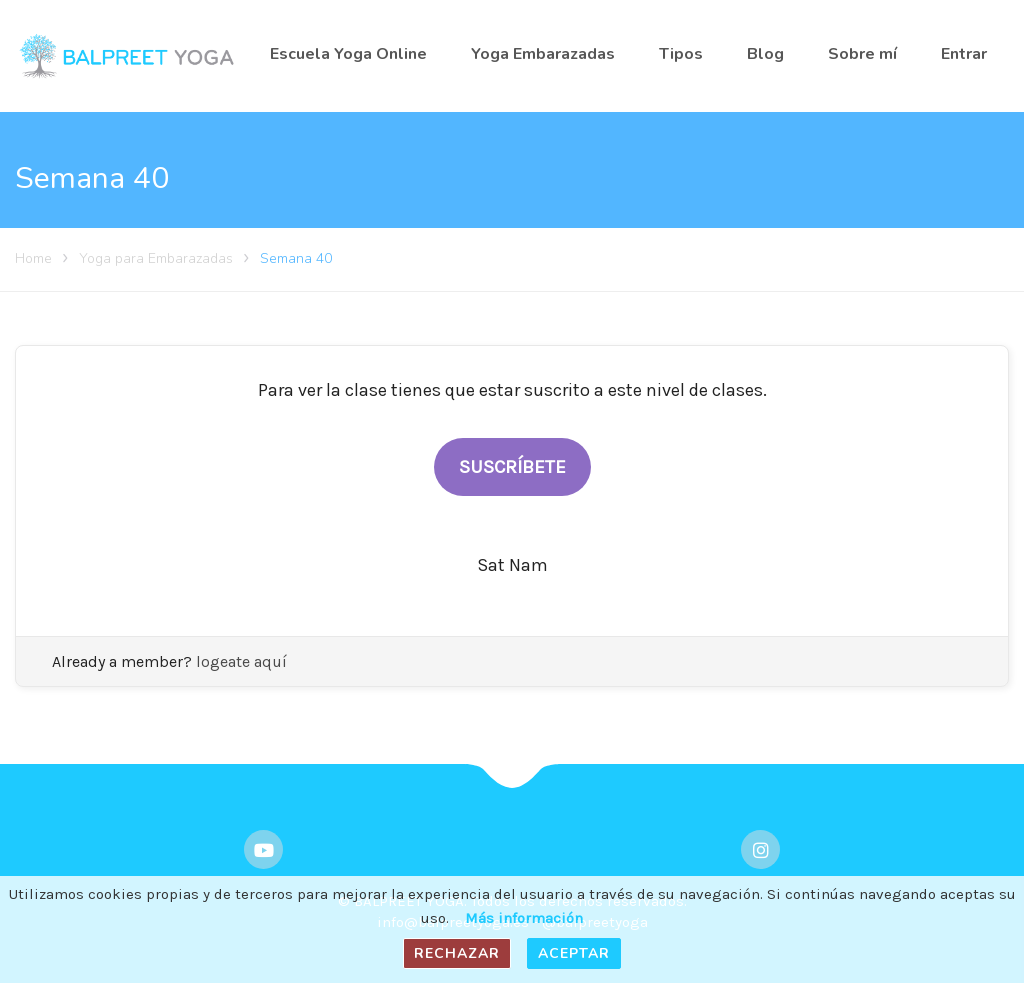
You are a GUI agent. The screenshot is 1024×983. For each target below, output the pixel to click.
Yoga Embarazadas (543, 54)
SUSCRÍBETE (512, 467)
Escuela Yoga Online (348, 54)
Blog (765, 54)
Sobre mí (862, 54)
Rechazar (457, 953)
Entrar (964, 54)
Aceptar (574, 953)
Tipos (681, 54)
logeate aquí (241, 661)
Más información (524, 918)
